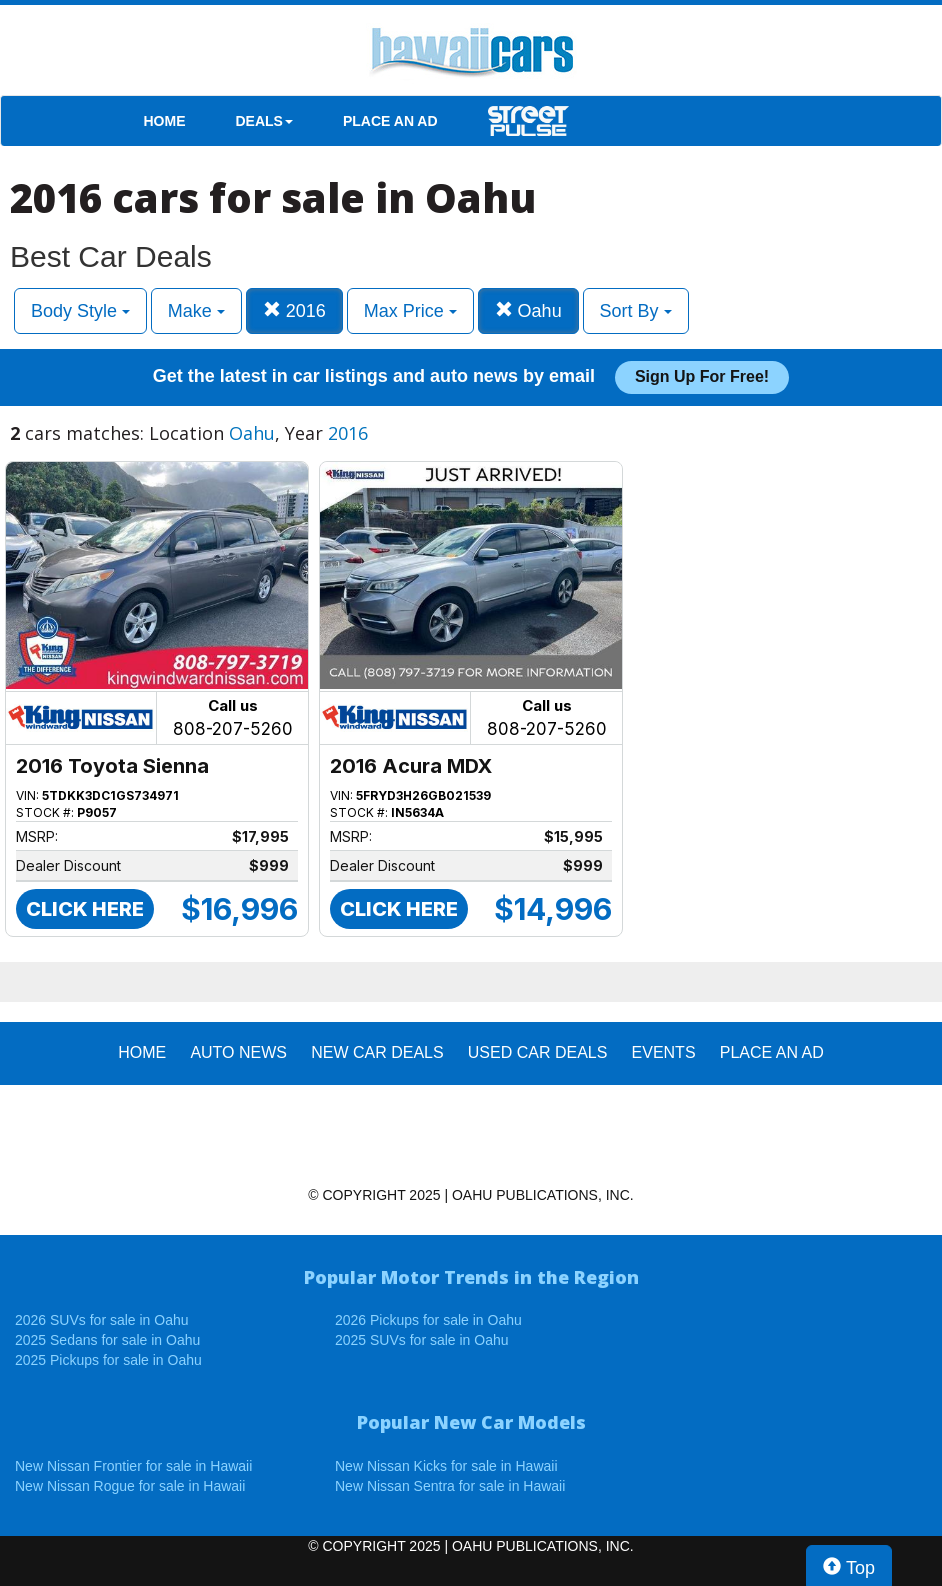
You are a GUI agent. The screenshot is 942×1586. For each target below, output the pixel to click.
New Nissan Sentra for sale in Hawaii (450, 1486)
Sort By (636, 311)
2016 (294, 310)
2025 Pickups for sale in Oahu (108, 1360)
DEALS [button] (264, 121)
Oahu (528, 310)
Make (196, 311)
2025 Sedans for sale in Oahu (107, 1340)
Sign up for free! (702, 376)
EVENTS (664, 1052)
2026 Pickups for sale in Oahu (428, 1320)
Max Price (410, 311)
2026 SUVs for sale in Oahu (102, 1320)
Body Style (80, 311)
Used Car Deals (538, 1052)
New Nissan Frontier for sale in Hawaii (133, 1466)
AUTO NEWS (238, 1052)
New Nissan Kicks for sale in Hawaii (446, 1466)
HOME (165, 121)
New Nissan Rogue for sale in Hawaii (130, 1486)
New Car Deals (377, 1052)
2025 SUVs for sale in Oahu (422, 1340)
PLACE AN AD (390, 121)
